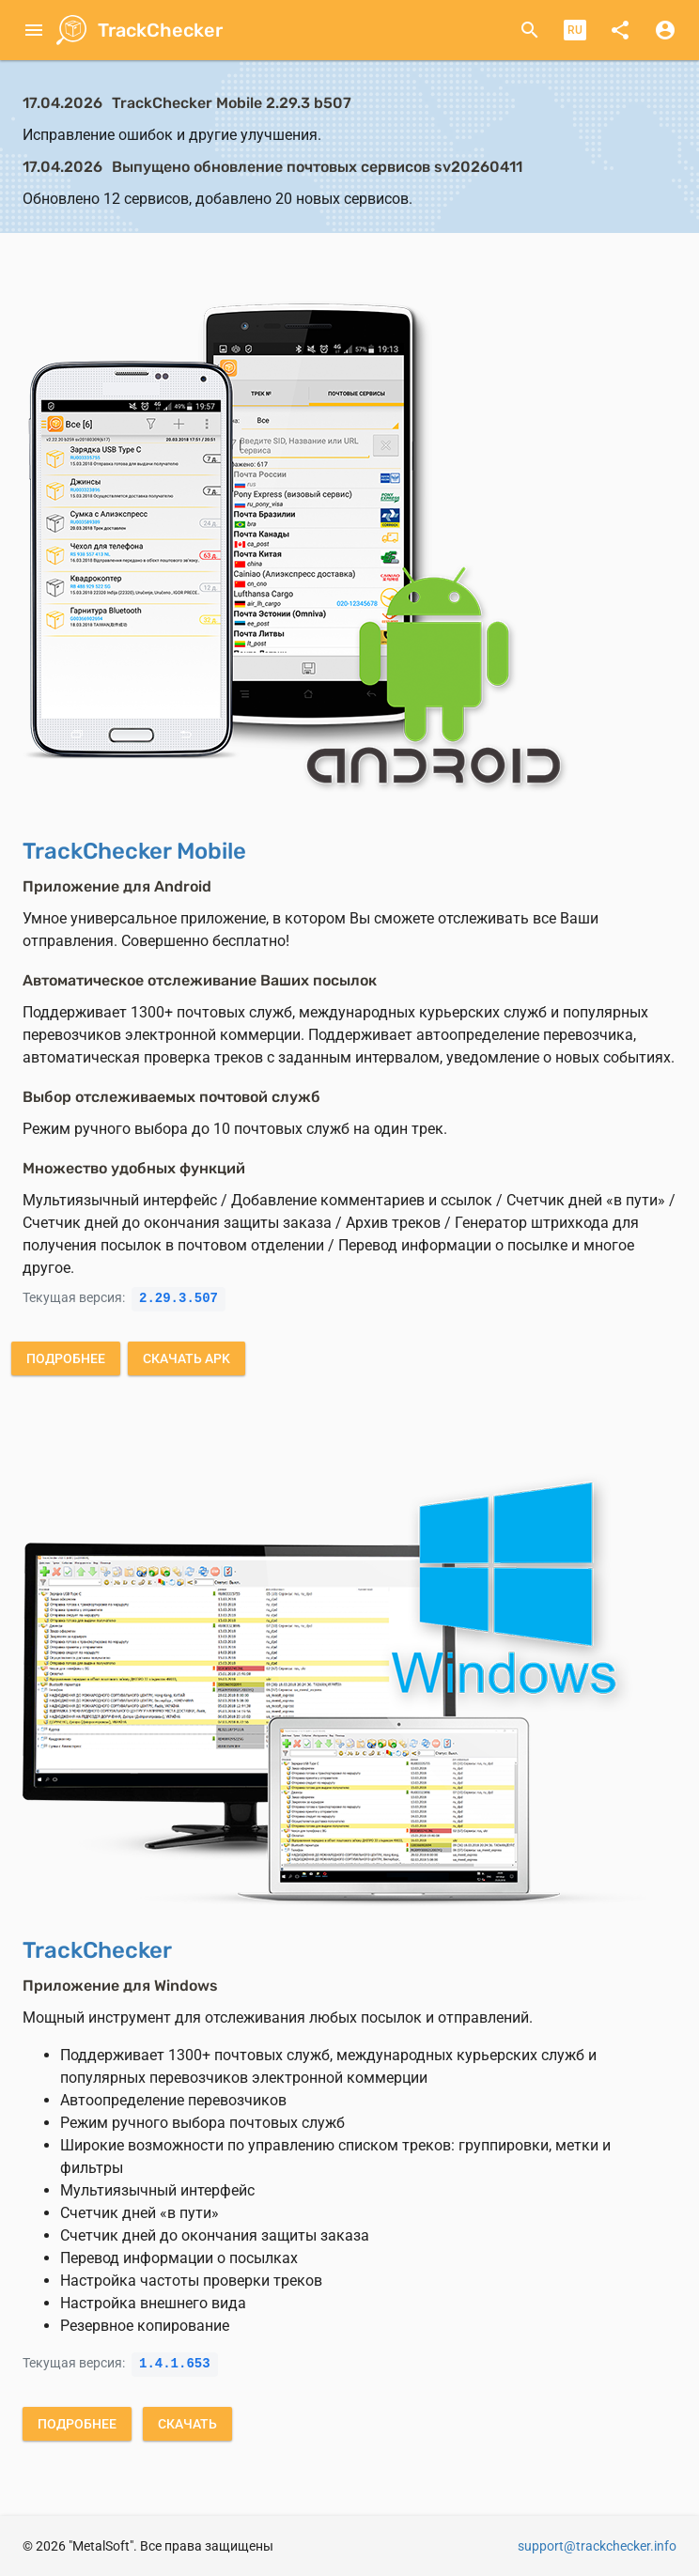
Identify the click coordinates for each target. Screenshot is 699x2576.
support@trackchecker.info (597, 2545)
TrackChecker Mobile (134, 851)
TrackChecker (160, 30)
